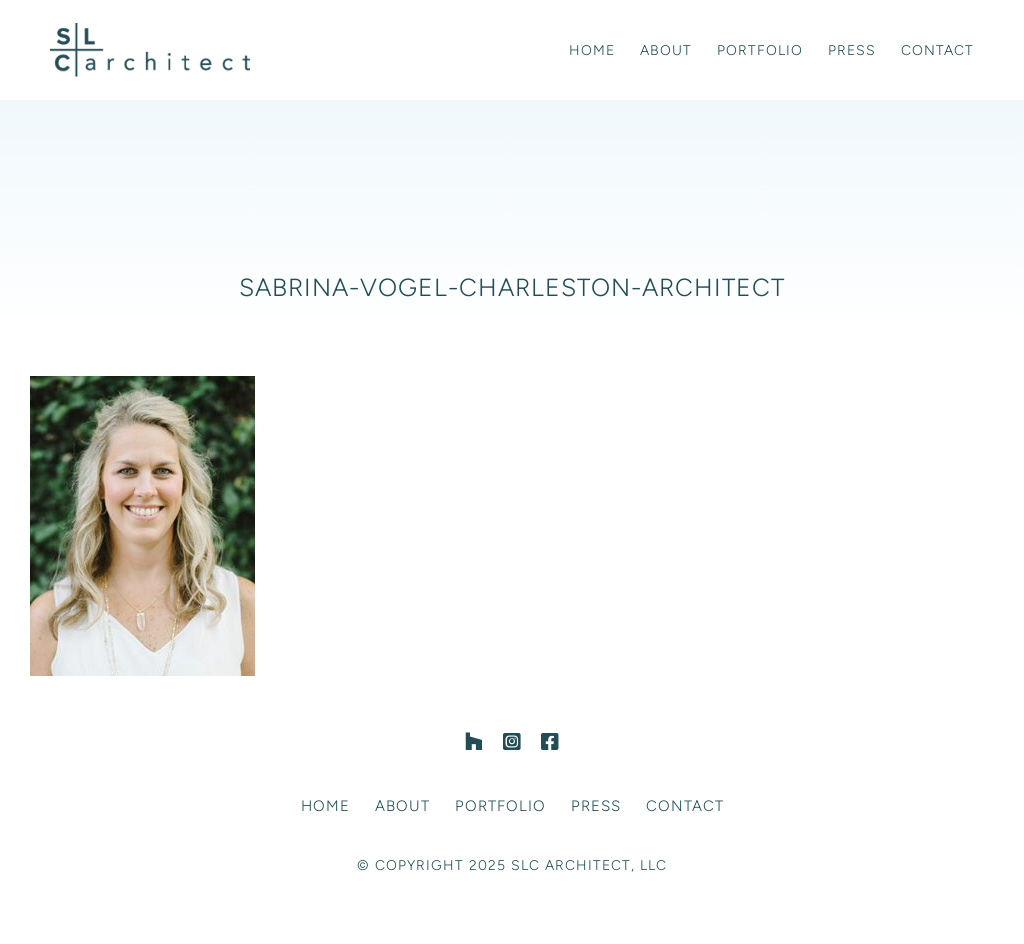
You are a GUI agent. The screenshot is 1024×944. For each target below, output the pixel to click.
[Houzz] (474, 742)
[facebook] (550, 742)
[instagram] (512, 742)
